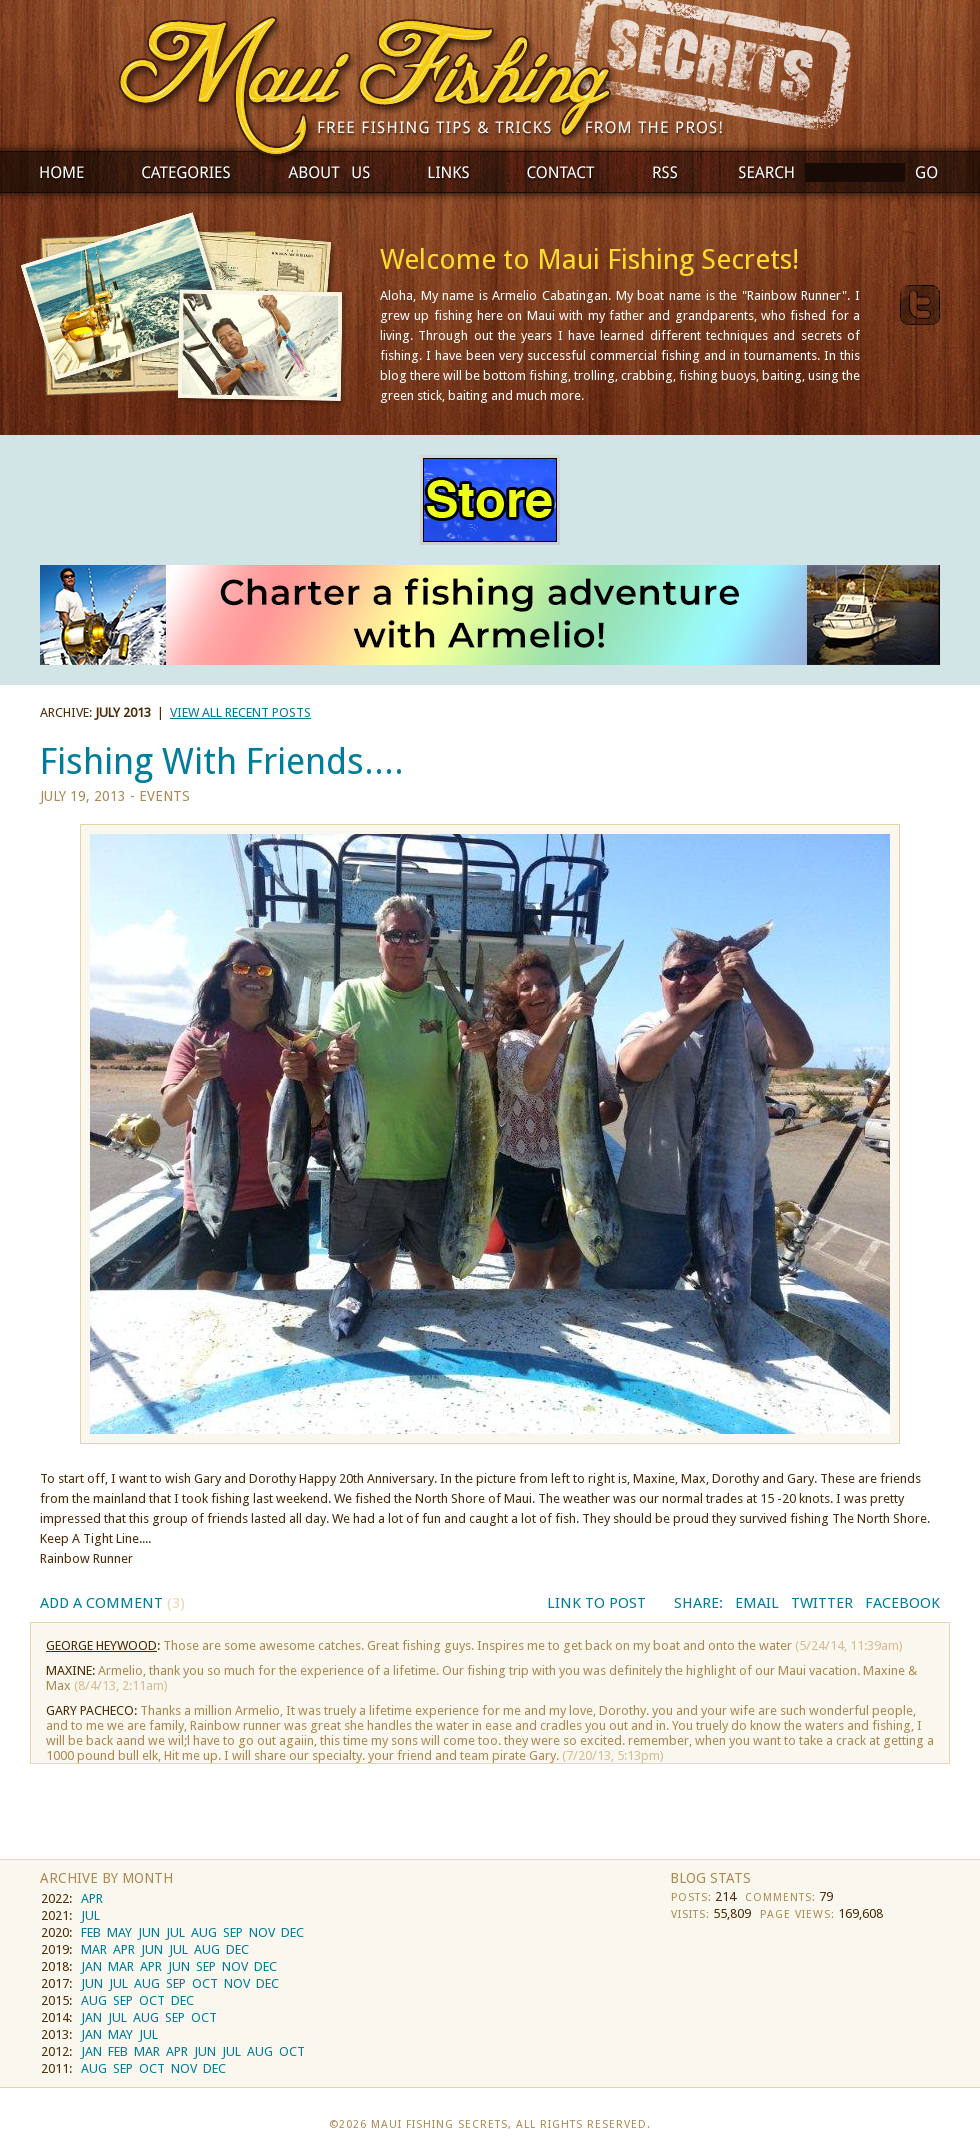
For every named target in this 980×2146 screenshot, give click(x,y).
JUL (90, 1915)
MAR (94, 1949)
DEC (292, 1932)
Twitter (822, 1603)
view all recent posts (240, 712)
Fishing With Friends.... (222, 761)
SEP (233, 1932)
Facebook (902, 1603)
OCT (205, 1983)
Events (164, 796)
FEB (91, 1932)
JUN (149, 1932)
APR (92, 1898)
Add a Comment (112, 1603)
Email (757, 1603)
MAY (119, 1932)
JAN (91, 1966)
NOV (262, 1932)
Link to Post (596, 1603)
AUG (204, 1932)
